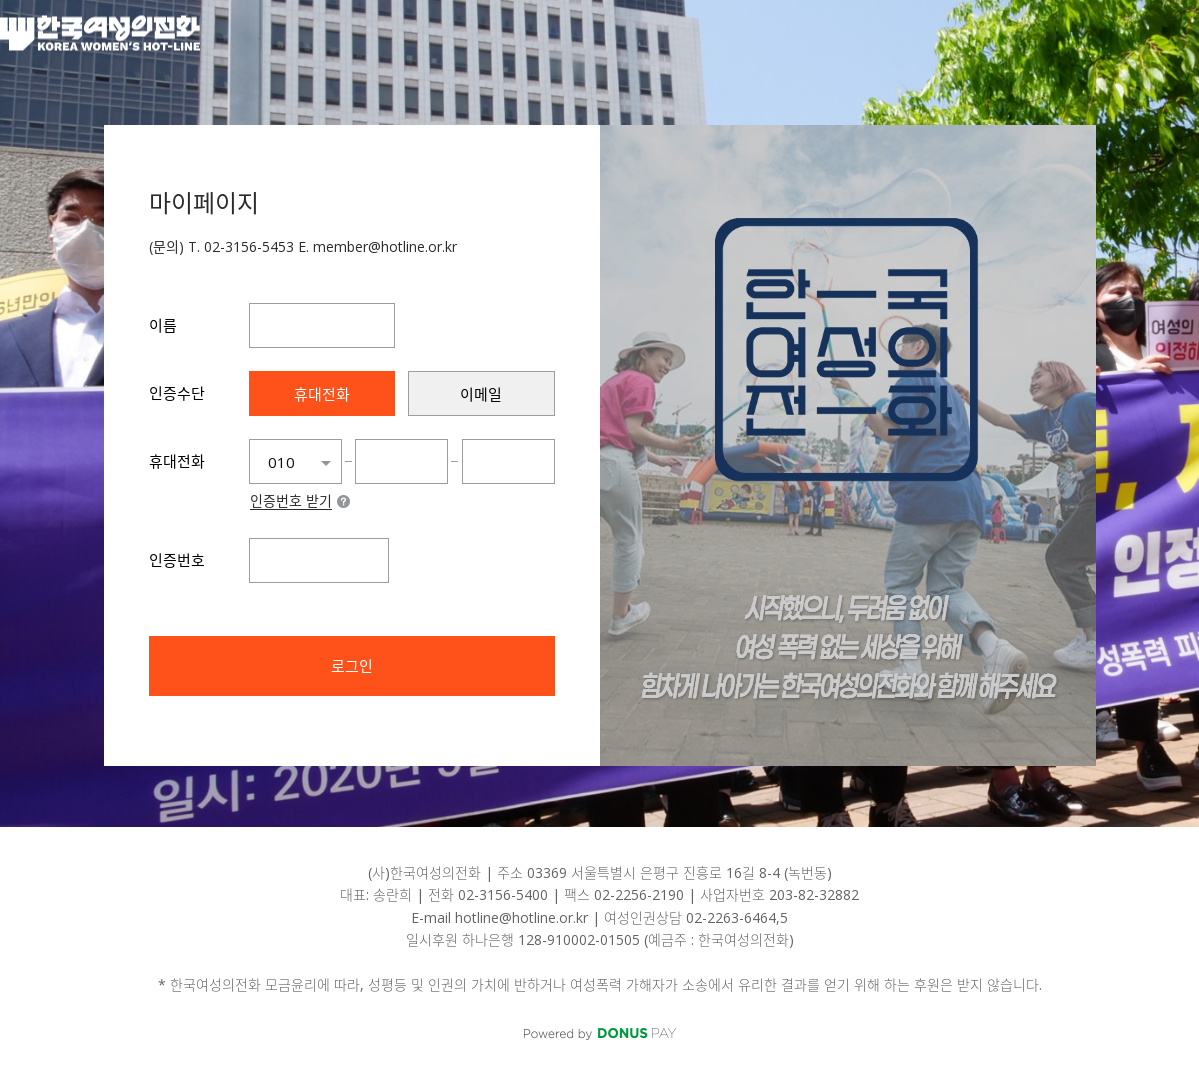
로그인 (352, 666)
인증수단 (177, 393)
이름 (163, 325)
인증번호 (177, 560)
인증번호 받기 (291, 502)
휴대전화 (177, 461)
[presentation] (322, 393)
